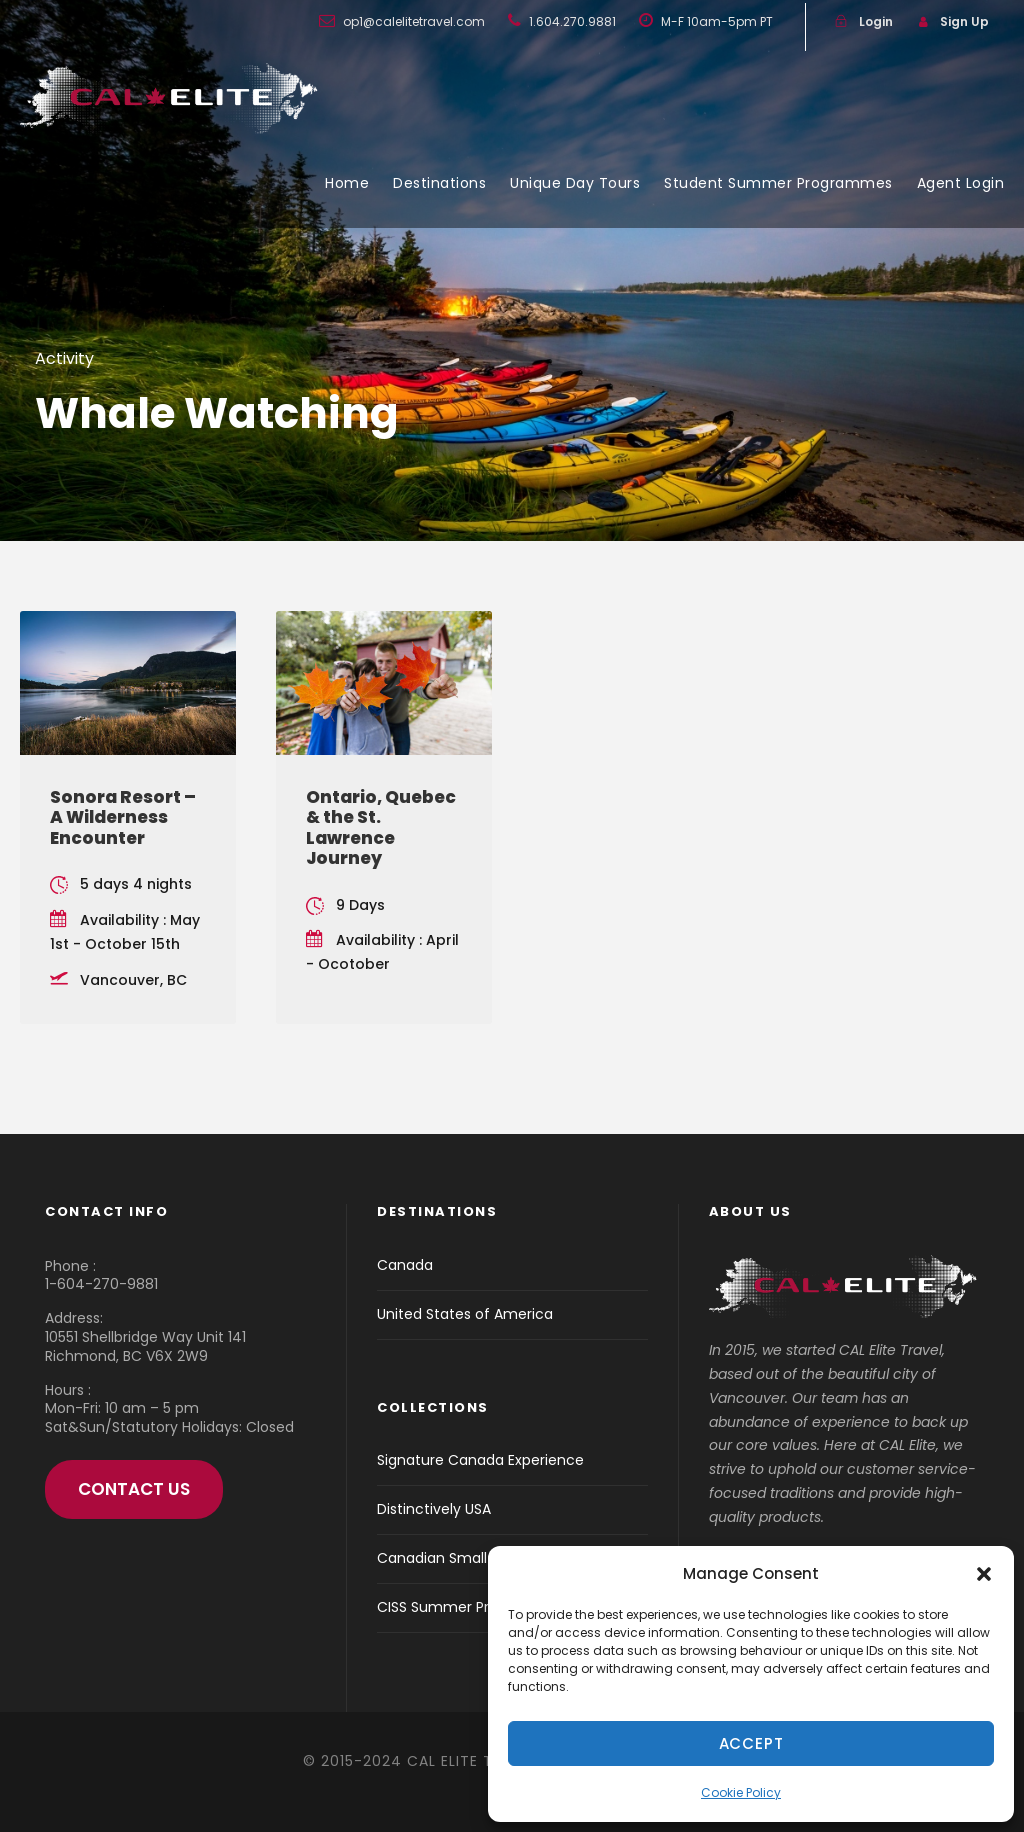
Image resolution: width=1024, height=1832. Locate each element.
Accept (751, 1743)
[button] (984, 1574)
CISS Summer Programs (460, 1607)
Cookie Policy (741, 1792)
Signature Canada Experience (480, 1460)
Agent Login (961, 183)
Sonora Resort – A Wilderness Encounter (123, 817)
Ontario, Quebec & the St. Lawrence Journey (381, 827)
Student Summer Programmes (778, 183)
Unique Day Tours (575, 183)
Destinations (439, 183)
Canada (405, 1265)
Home (347, 183)
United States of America (465, 1314)
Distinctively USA (434, 1509)
